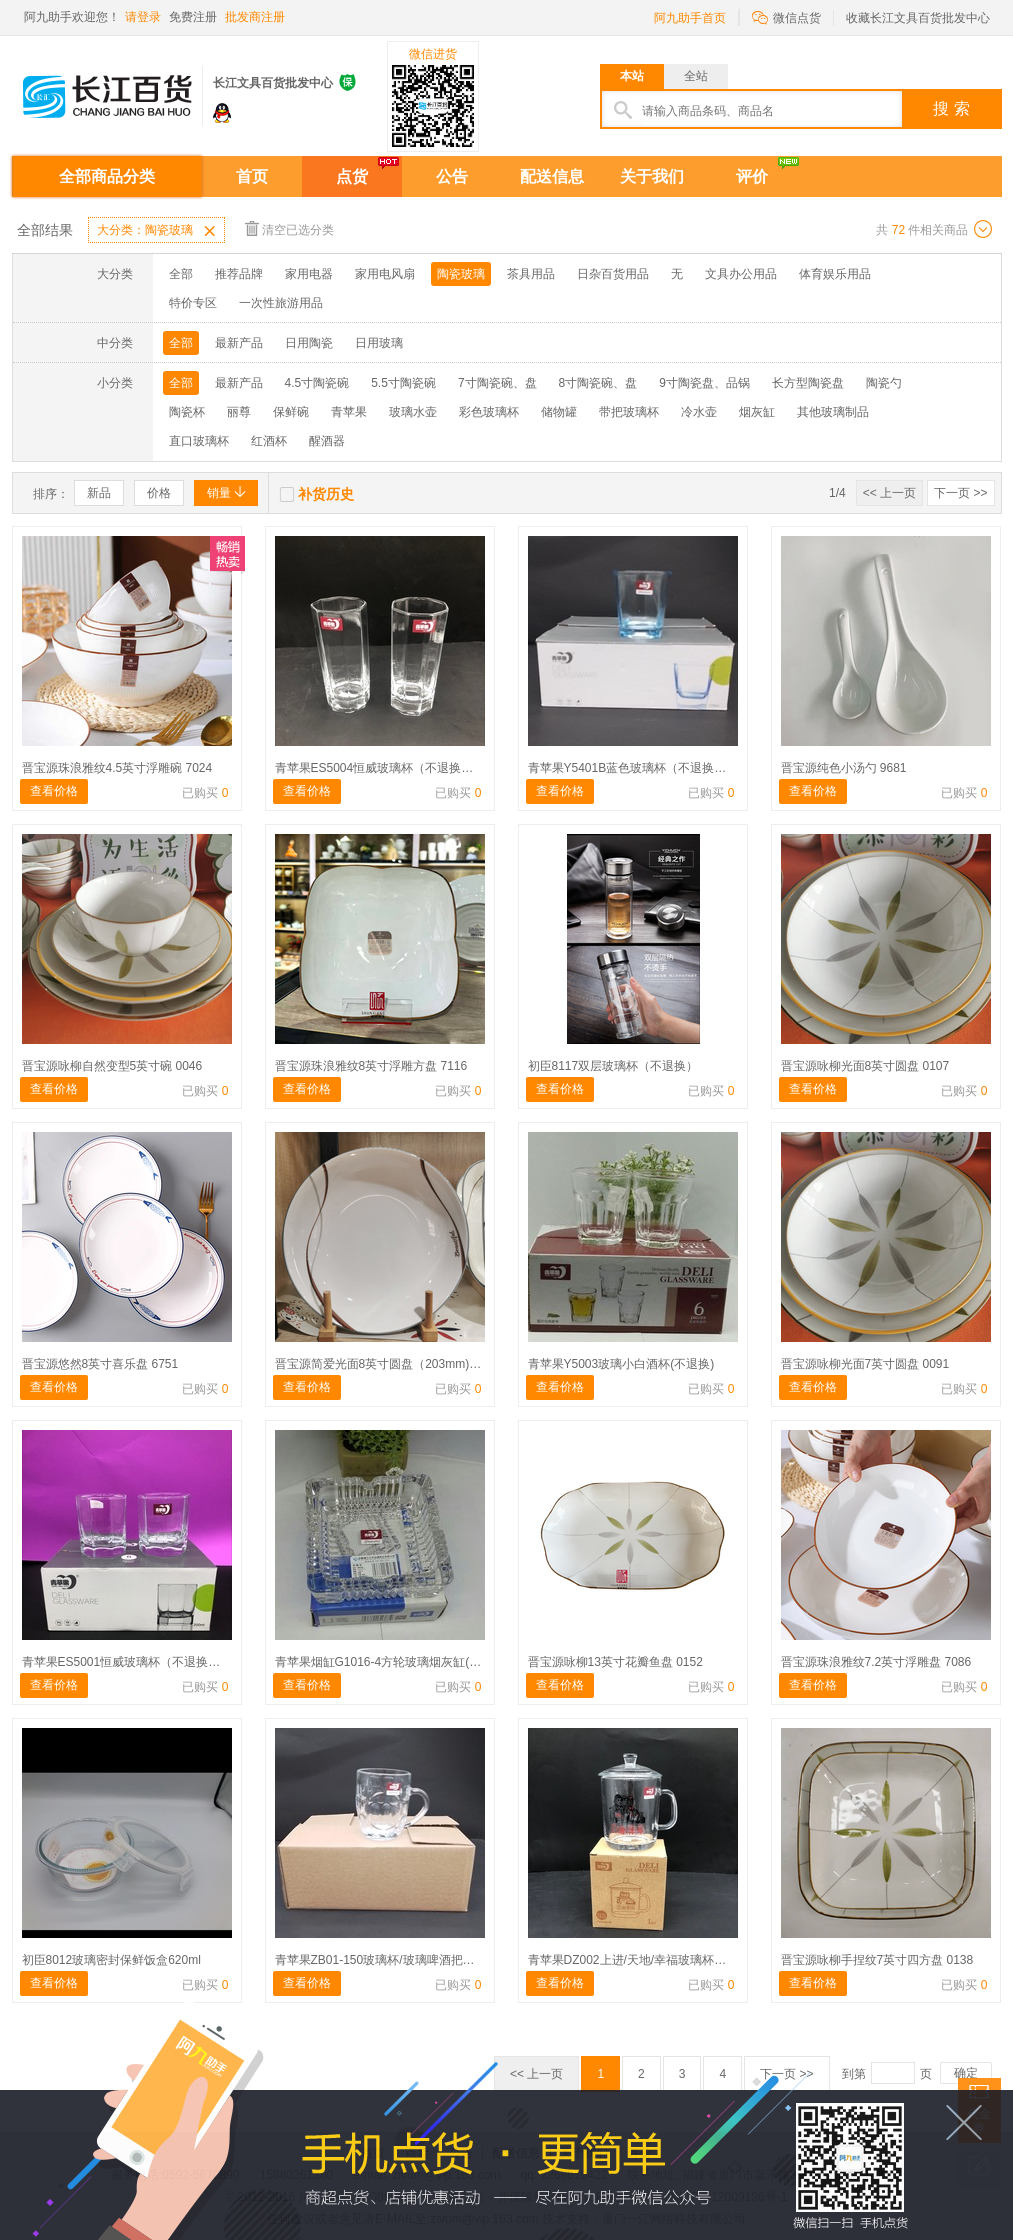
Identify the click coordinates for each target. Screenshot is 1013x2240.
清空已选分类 (289, 228)
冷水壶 (699, 412)
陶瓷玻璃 (461, 274)
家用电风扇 (385, 274)
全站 (696, 76)
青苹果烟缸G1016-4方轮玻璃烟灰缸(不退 (384, 1662)
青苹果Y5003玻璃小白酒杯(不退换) (621, 1364)
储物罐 (559, 412)
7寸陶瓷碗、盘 (497, 383)
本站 (632, 76)
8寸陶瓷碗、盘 (598, 383)
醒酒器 (327, 441)
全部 (181, 274)
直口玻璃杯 (199, 441)
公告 (452, 176)
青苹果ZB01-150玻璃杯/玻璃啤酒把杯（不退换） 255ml (423, 1960)
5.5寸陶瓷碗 (403, 383)
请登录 (143, 17)
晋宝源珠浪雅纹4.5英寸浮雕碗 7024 (117, 768)
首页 (252, 176)
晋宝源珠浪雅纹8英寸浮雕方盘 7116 (371, 1066)
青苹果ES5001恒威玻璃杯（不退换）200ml (137, 1662)
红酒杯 (269, 441)
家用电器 (309, 274)
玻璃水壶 (413, 412)
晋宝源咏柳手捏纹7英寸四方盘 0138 (877, 1960)
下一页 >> (960, 493)
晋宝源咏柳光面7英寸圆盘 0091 (865, 1364)
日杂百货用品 (613, 274)
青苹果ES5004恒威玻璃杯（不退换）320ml (390, 768)
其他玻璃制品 (833, 412)
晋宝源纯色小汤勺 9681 (844, 768)
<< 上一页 (889, 493)
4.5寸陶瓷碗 (317, 383)
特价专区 (193, 303)
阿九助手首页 (690, 18)
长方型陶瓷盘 (808, 383)
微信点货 (786, 16)
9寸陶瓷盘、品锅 (704, 383)
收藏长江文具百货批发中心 (918, 18)
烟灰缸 (757, 412)
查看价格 (54, 791)
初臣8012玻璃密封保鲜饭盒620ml (111, 1960)
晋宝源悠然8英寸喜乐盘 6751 (100, 1364)
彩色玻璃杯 (489, 412)
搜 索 (951, 108)
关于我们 (652, 176)
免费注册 (193, 17)
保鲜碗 (291, 412)
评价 (752, 176)
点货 (352, 176)
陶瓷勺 (884, 383)
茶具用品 (531, 274)
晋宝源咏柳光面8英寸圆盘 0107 (865, 1066)
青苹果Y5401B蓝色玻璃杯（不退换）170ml (643, 768)
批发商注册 (255, 17)
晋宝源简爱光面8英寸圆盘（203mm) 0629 (387, 1364)
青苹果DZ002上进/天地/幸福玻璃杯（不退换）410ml (667, 1960)
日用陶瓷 (309, 343)
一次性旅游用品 (281, 303)
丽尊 (239, 412)
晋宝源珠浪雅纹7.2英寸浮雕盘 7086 (876, 1662)
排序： (51, 494)
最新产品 (239, 343)
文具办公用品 (741, 274)
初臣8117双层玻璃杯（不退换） (613, 1066)
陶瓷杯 (187, 412)
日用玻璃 (379, 343)
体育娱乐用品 (835, 274)
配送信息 (552, 176)
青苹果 (349, 412)
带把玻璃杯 (629, 412)
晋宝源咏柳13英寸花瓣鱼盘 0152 (615, 1662)
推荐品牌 (239, 274)
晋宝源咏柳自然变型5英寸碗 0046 (112, 1066)
